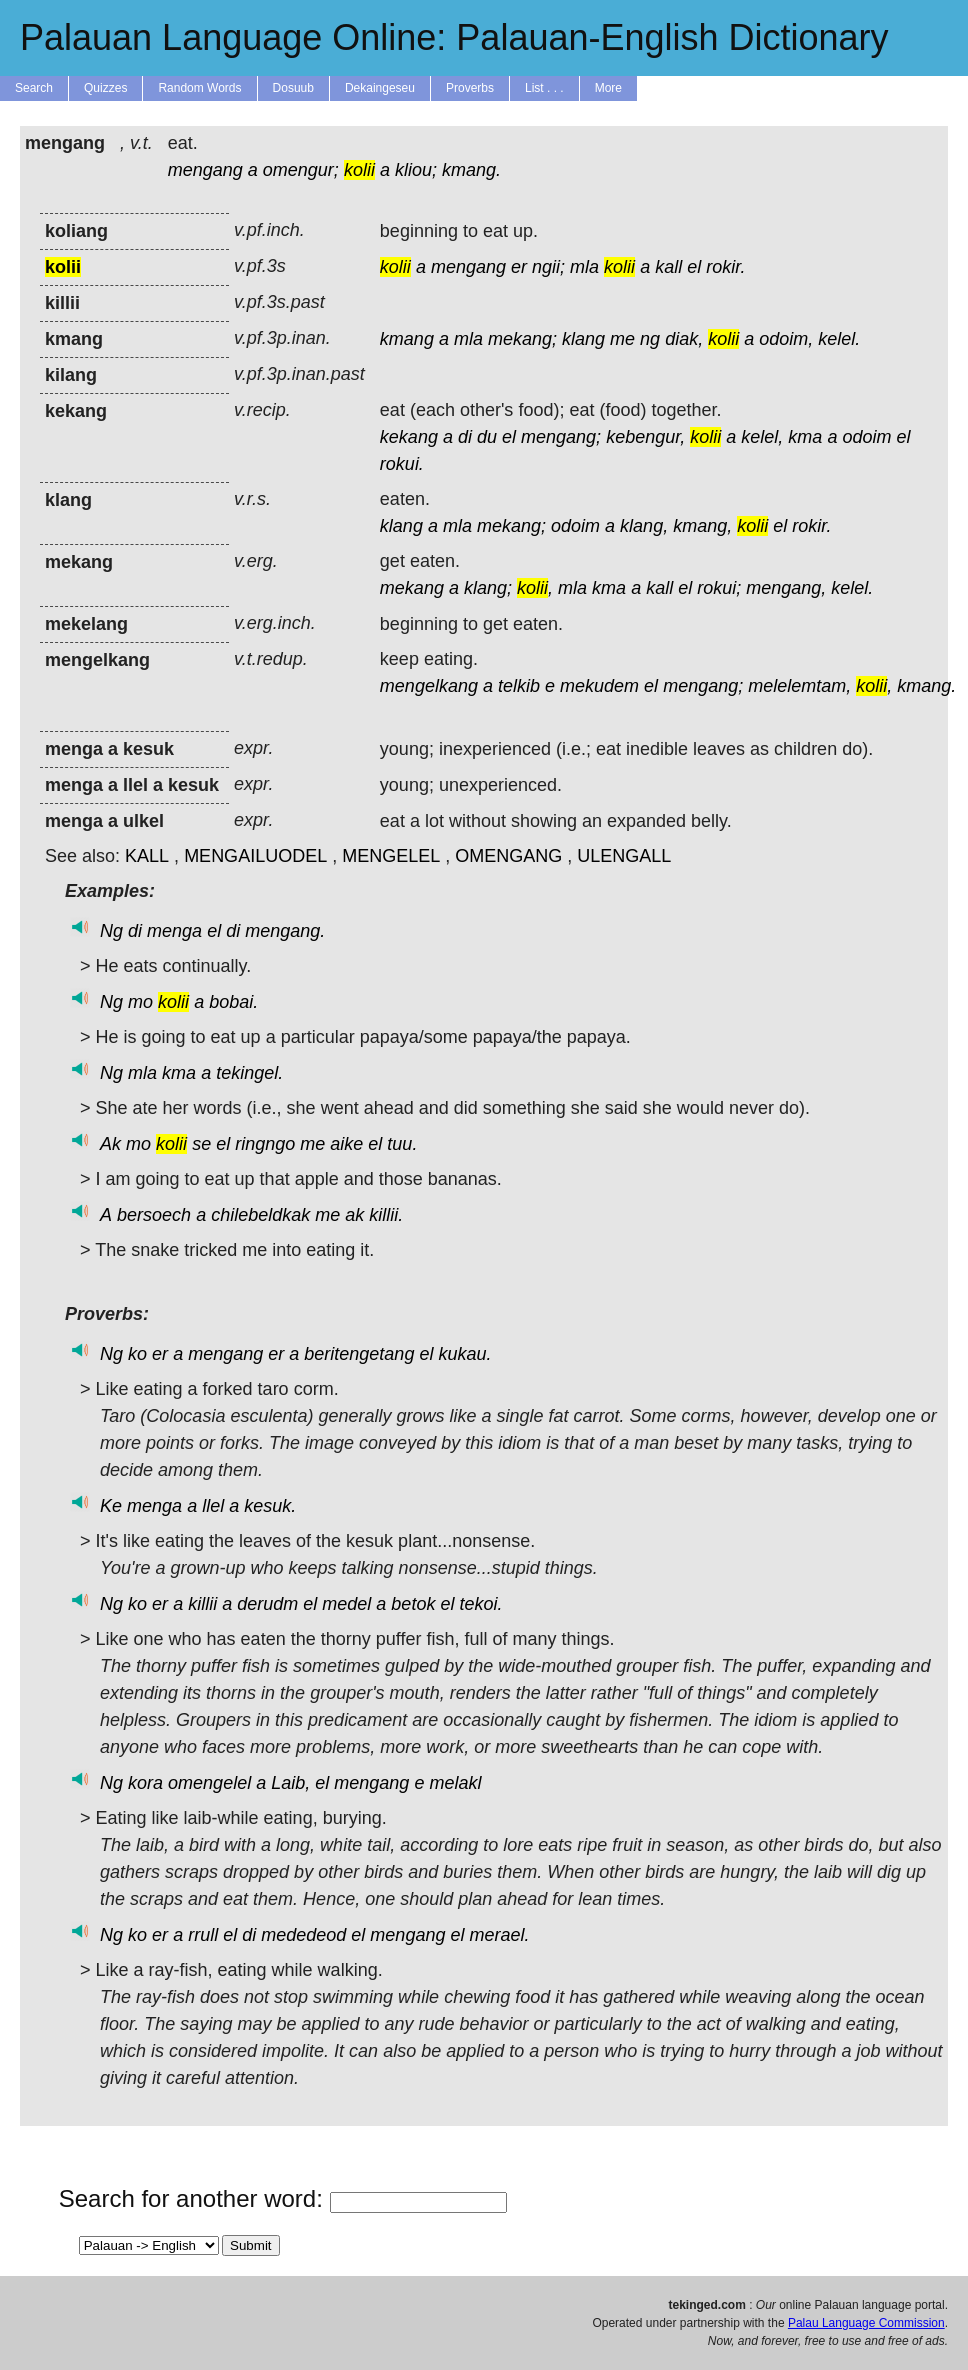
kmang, (702, 526)
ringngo (265, 1144)
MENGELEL (391, 856)
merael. (499, 1935)
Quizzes (105, 88)
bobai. (233, 1002)
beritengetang (359, 1354)
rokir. (725, 267)
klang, (644, 526)
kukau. (464, 1354)
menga (174, 931)
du (487, 437)
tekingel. (249, 1073)
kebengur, (645, 437)
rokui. (402, 464)
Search (34, 88)
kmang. (471, 170)
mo (140, 1002)
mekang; (522, 339)
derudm (267, 1604)
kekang (409, 437)
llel (213, 1506)
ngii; (548, 267)
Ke (111, 1506)
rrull (203, 1935)
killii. (386, 1215)
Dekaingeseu (380, 88)
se (201, 1144)
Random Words (199, 88)
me (622, 339)
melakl (455, 1783)
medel (346, 1604)
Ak (110, 1144)
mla (584, 267)
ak (354, 1215)
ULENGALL (624, 856)
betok (413, 1604)
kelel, (762, 437)
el (694, 267)
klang (583, 339)
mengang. (285, 931)
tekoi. (480, 1604)
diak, (684, 339)
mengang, (786, 588)
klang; (488, 588)
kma (805, 437)
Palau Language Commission (866, 2323)
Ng (111, 931)
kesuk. (270, 1506)
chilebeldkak (260, 1215)
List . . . (544, 88)
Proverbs (470, 88)
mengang (205, 170)
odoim (866, 437)
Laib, (290, 1783)
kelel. (839, 339)
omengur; (301, 170)
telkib (519, 686)
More (608, 88)
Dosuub (293, 88)
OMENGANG (508, 856)
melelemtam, (799, 686)
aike (346, 1144)
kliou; (416, 170)
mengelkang (429, 686)
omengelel (209, 1783)
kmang (407, 339)
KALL (147, 856)
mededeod (303, 1935)
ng (650, 339)
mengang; (561, 437)
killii (202, 1604)
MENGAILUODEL (255, 856)
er (519, 267)
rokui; (719, 588)
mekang (412, 588)
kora (145, 1783)
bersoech (154, 1215)
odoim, (786, 339)
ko (137, 1354)
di (465, 437)
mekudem (599, 686)
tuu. (402, 1144)
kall (668, 267)
